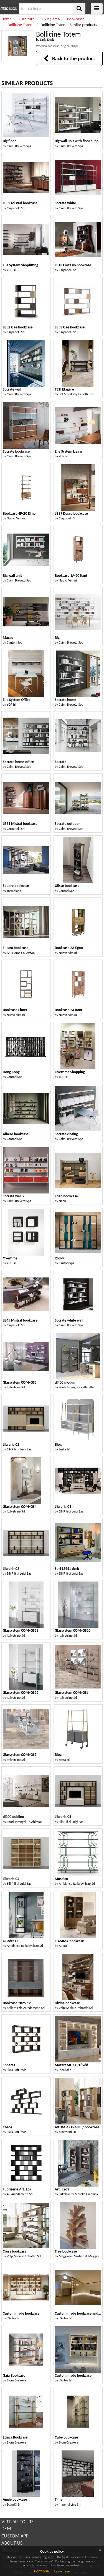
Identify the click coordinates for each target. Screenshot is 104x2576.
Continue (41, 2571)
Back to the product (69, 58)
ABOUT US (11, 2543)
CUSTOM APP (15, 2536)
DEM (6, 2529)
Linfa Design (48, 40)
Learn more (62, 2571)
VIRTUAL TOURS (17, 2522)
